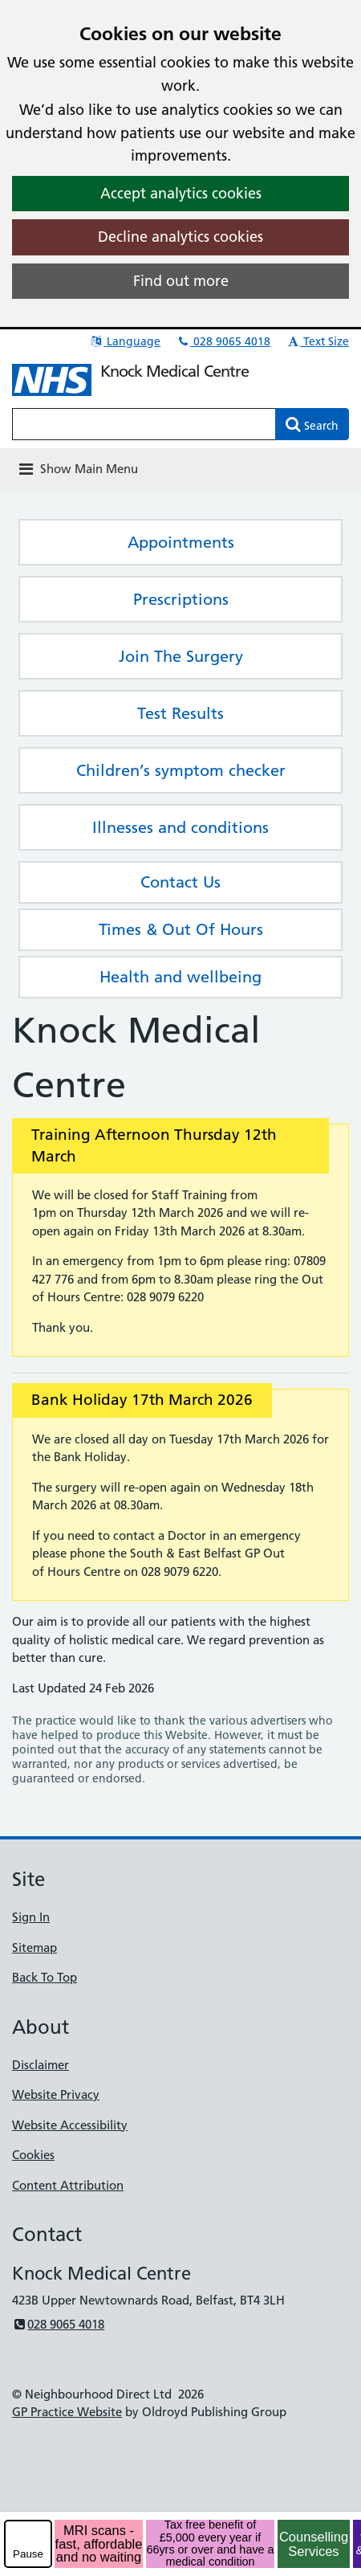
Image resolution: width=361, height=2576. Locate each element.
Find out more (181, 280)
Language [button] (124, 341)
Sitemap (34, 1947)
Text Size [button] (317, 341)
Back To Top (44, 1977)
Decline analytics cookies (180, 236)
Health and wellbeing (180, 976)
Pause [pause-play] (28, 2554)
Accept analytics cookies (181, 193)
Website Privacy (55, 2094)
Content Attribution (68, 2185)
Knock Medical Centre (174, 371)
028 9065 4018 (223, 341)
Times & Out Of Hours (181, 929)
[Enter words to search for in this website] (144, 424)
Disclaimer (40, 2064)
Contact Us (180, 882)
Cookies (33, 2154)
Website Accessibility (70, 2125)
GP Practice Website (67, 2411)
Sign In (31, 1917)
